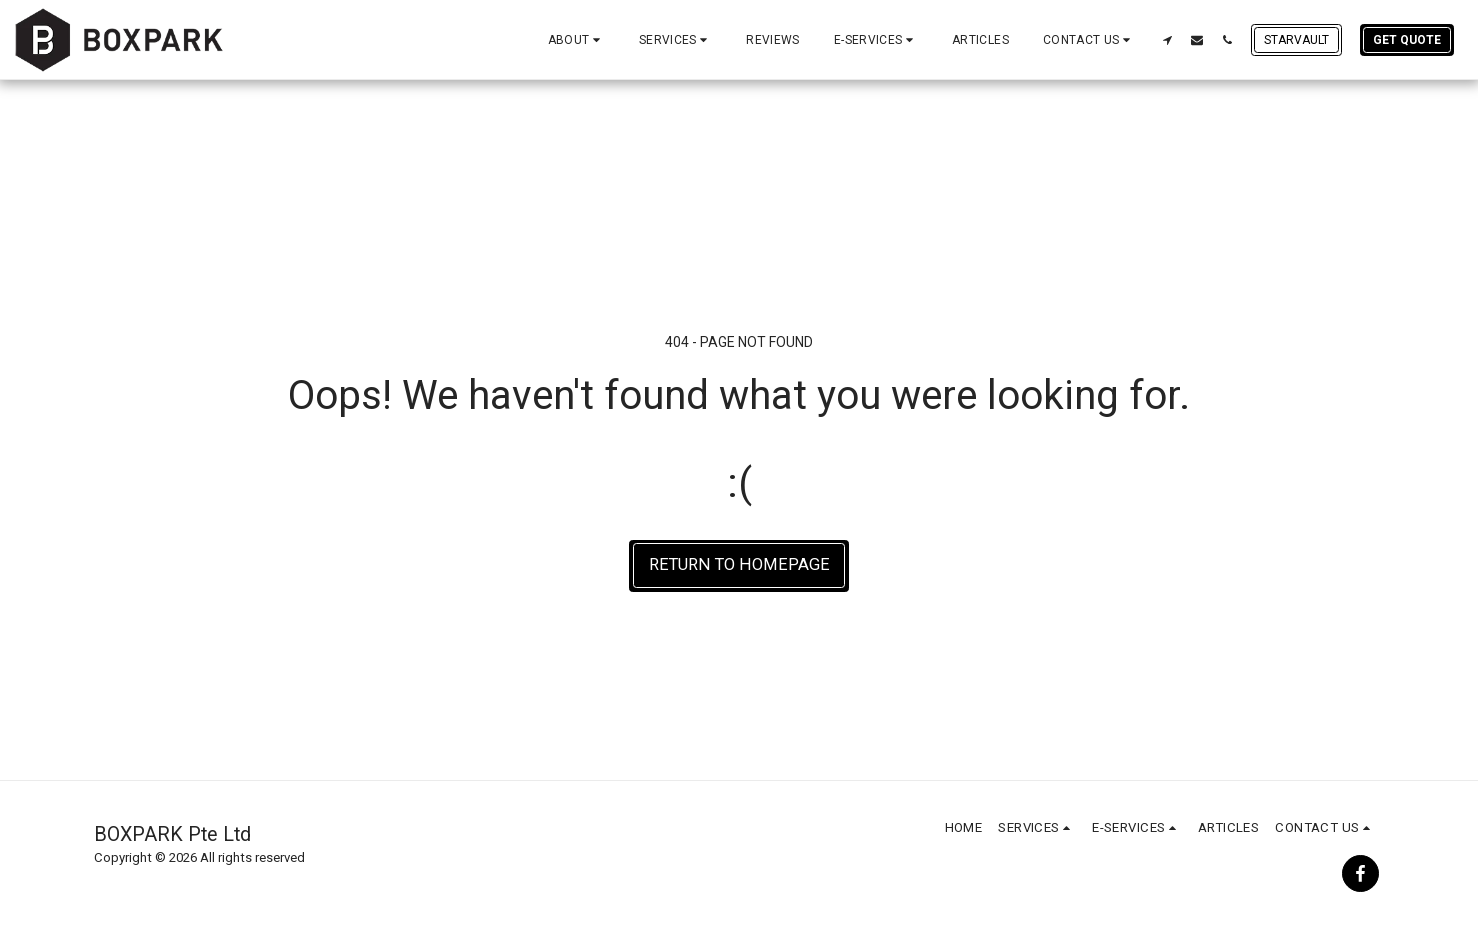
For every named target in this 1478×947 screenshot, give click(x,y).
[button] (576, 40)
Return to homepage (739, 564)
